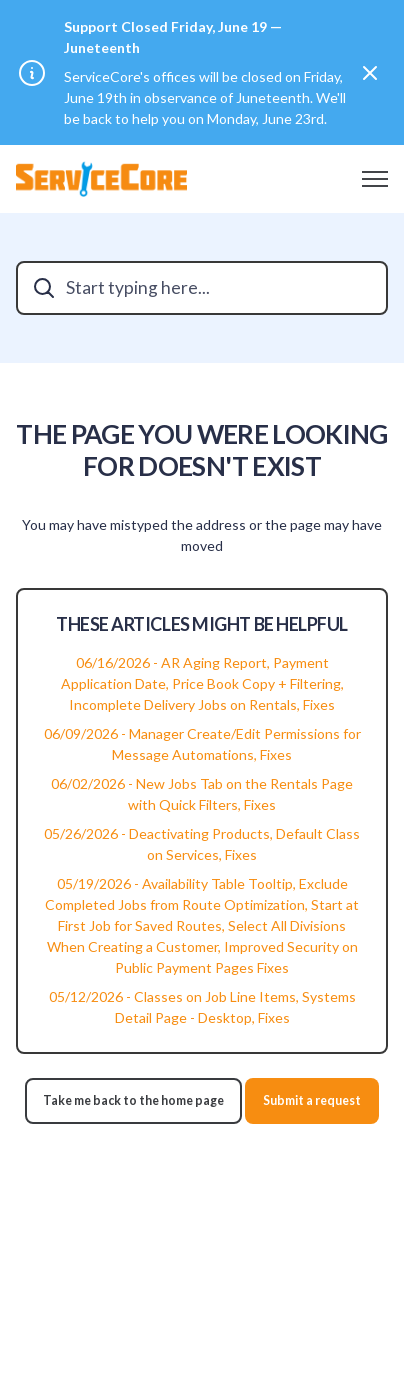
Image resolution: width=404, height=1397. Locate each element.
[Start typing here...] (202, 288)
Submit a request (312, 1100)
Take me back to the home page (133, 1100)
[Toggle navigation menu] (375, 179)
